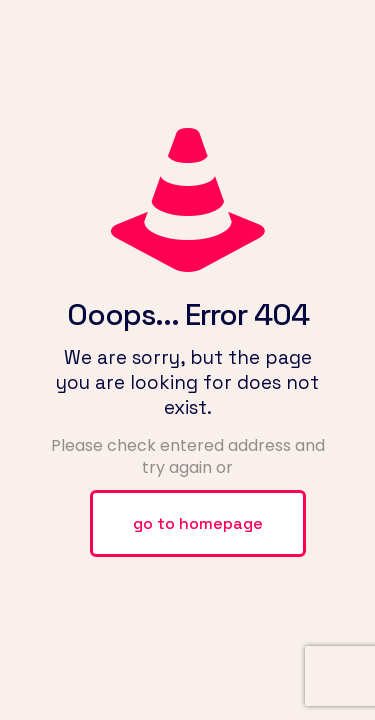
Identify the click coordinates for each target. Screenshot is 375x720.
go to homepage (198, 523)
